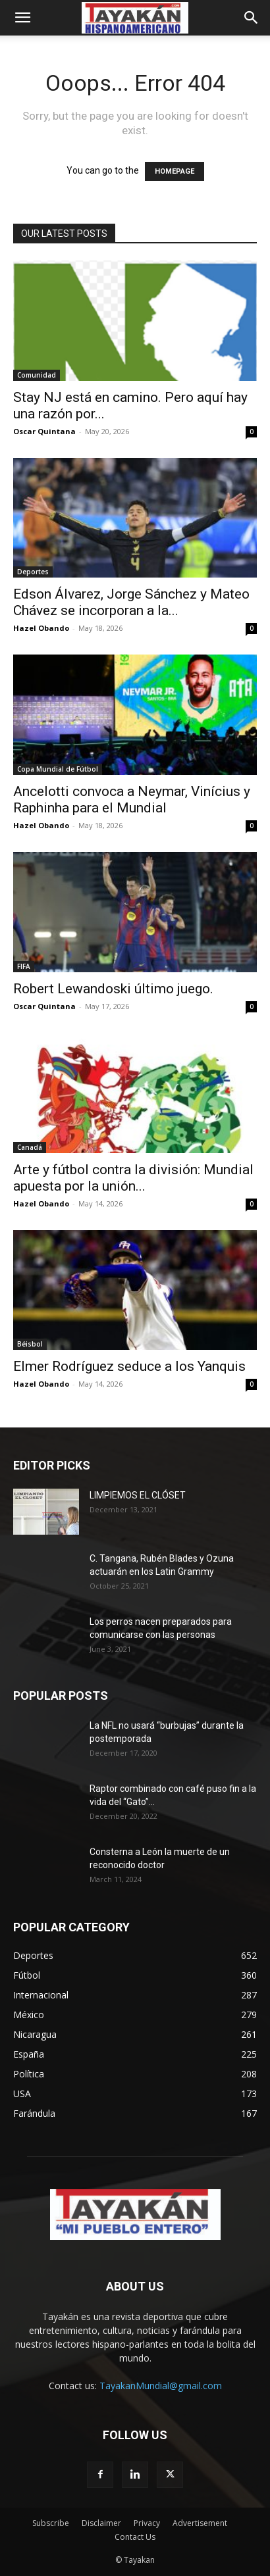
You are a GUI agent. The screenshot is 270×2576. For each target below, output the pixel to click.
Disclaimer (101, 2523)
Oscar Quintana (44, 431)
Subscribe (50, 2523)
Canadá (29, 1147)
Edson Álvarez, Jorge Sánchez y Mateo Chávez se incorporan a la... (131, 602)
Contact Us (135, 2536)
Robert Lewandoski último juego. (113, 989)
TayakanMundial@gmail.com (160, 2385)
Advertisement (200, 2523)
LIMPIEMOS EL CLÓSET (138, 1495)
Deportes (33, 571)
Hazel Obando (41, 628)
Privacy (147, 2523)
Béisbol (30, 1344)
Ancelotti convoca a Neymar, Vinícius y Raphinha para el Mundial (131, 799)
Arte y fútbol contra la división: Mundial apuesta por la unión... (133, 1178)
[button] (22, 18)
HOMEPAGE (174, 171)
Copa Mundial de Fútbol (57, 769)
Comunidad (36, 375)
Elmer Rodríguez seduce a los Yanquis (129, 1366)
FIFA (23, 966)
